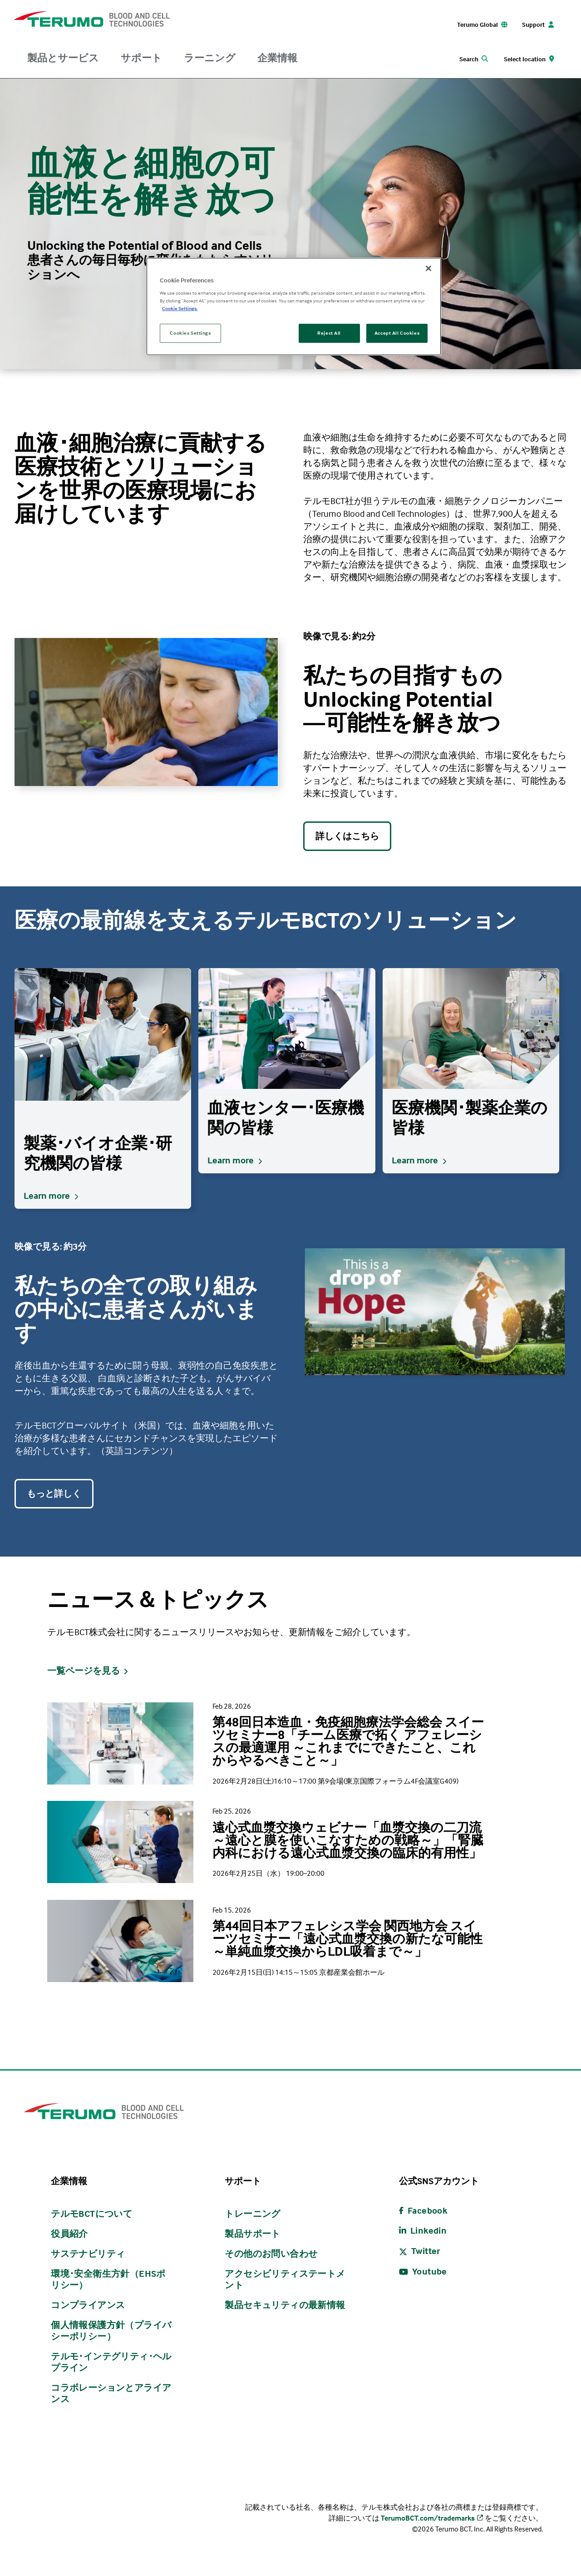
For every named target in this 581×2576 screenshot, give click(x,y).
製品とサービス (63, 57)
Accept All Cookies (396, 333)
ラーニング (210, 57)
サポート (141, 57)
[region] (293, 306)
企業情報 (277, 57)
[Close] (428, 268)
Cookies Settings (190, 333)
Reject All (329, 333)
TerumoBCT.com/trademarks (428, 2517)
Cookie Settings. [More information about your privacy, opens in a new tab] (179, 308)
